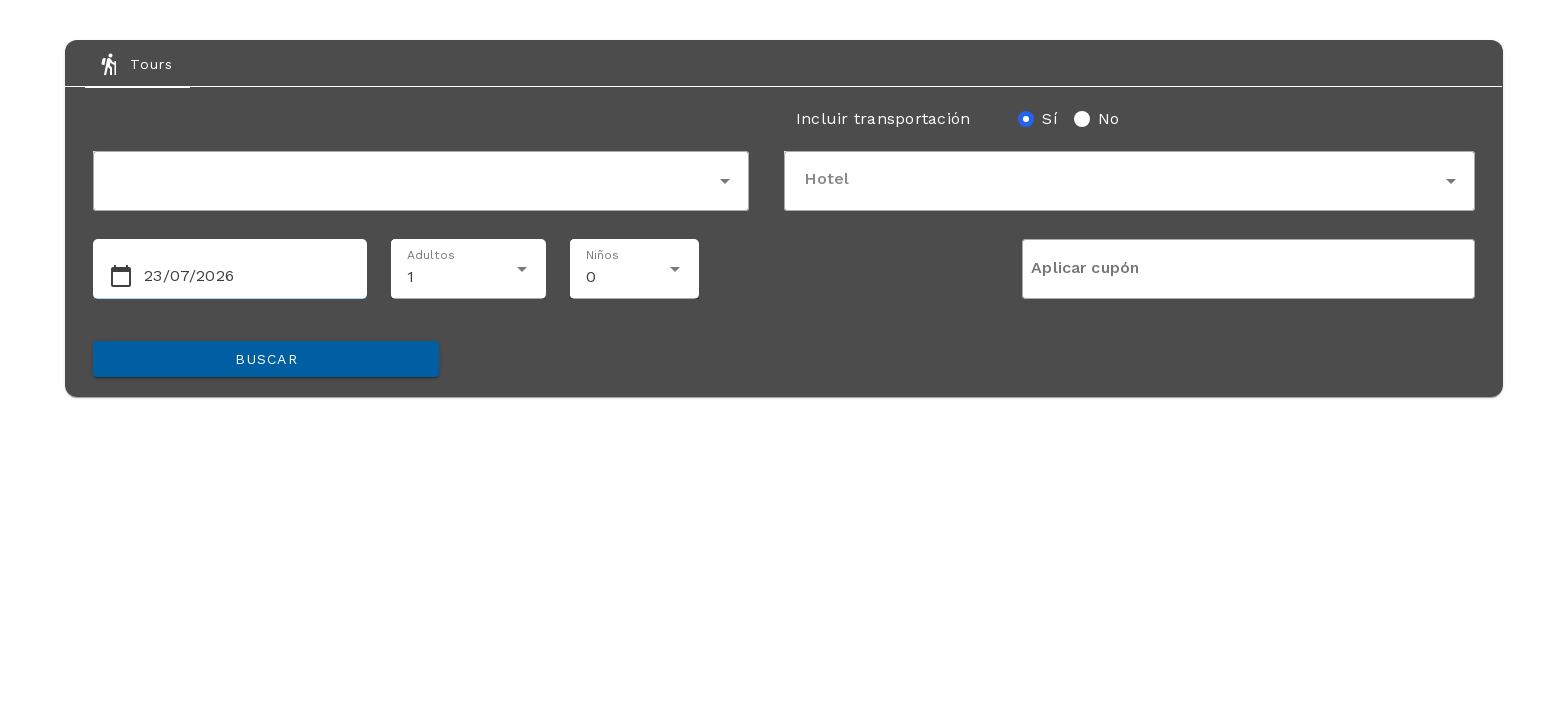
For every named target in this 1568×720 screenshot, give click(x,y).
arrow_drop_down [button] (725, 181)
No (1109, 118)
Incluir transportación (883, 118)
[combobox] (421, 181)
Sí (1050, 118)
